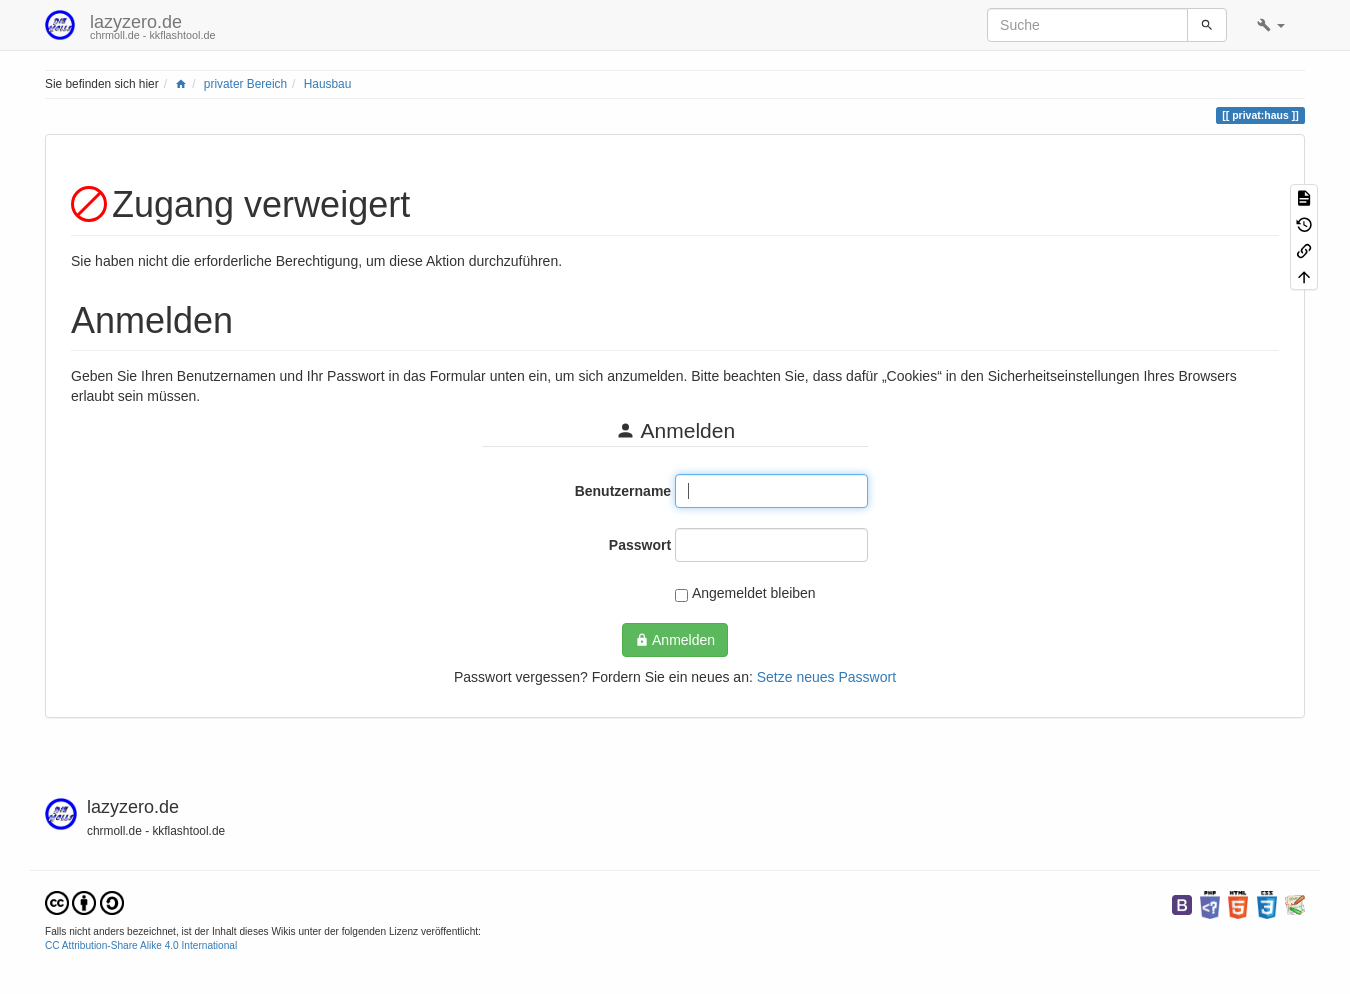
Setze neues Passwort (826, 677)
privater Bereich (245, 84)
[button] (1271, 25)
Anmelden (675, 640)
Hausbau (328, 84)
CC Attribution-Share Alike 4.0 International (141, 945)
